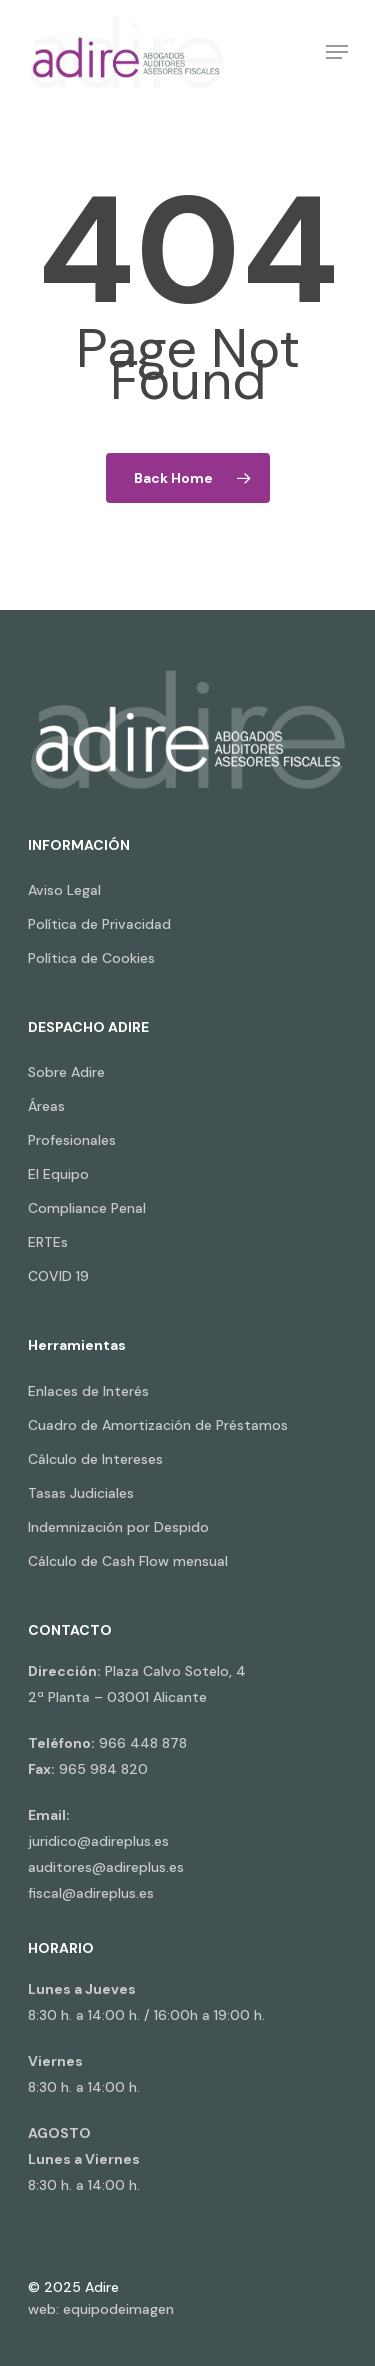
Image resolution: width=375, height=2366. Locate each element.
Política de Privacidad (99, 924)
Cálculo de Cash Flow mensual (128, 1561)
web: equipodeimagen (101, 2309)
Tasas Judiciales (81, 1493)
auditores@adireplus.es (106, 1867)
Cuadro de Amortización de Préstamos (158, 1425)
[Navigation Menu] (337, 52)
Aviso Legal (64, 890)
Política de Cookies (91, 958)
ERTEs (48, 1242)
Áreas (46, 1106)
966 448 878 (143, 1743)
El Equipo (58, 1174)
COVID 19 (58, 1276)
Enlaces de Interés (88, 1391)
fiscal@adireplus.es (91, 1893)
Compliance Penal (87, 1208)
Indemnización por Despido (118, 1527)
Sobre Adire (66, 1072)
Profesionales (72, 1140)
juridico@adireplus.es (98, 1841)
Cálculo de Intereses (95, 1459)
